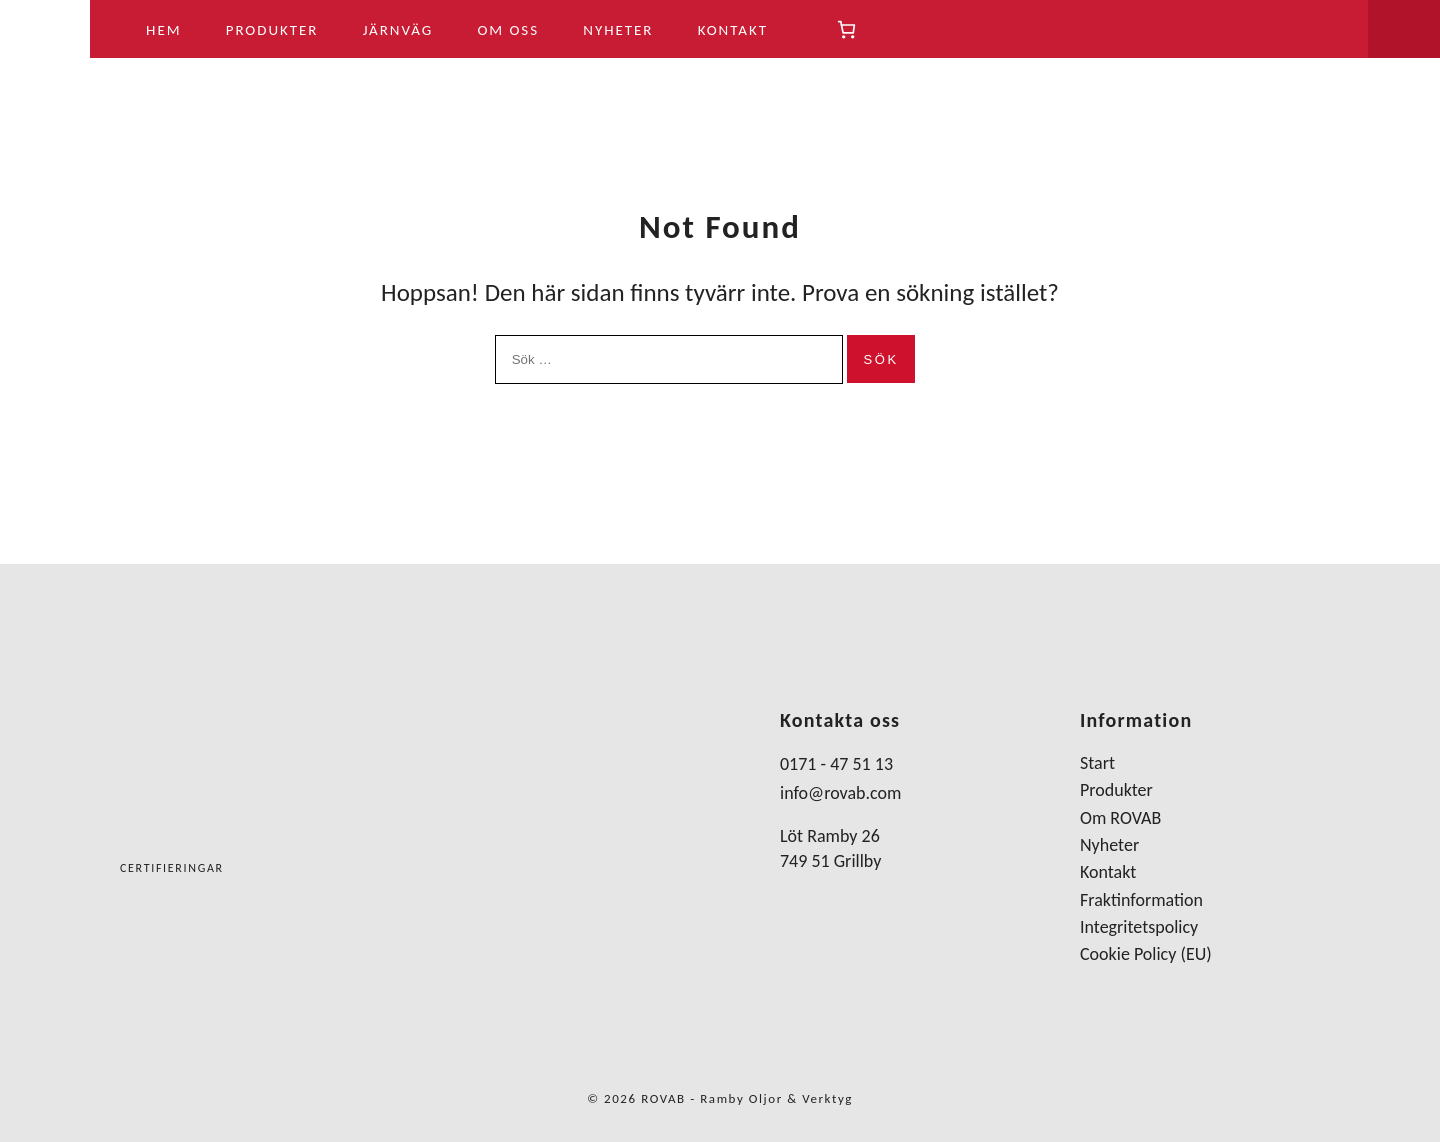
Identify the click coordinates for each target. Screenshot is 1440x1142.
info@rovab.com (840, 793)
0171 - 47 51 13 (836, 764)
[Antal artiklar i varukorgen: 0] (846, 29)
